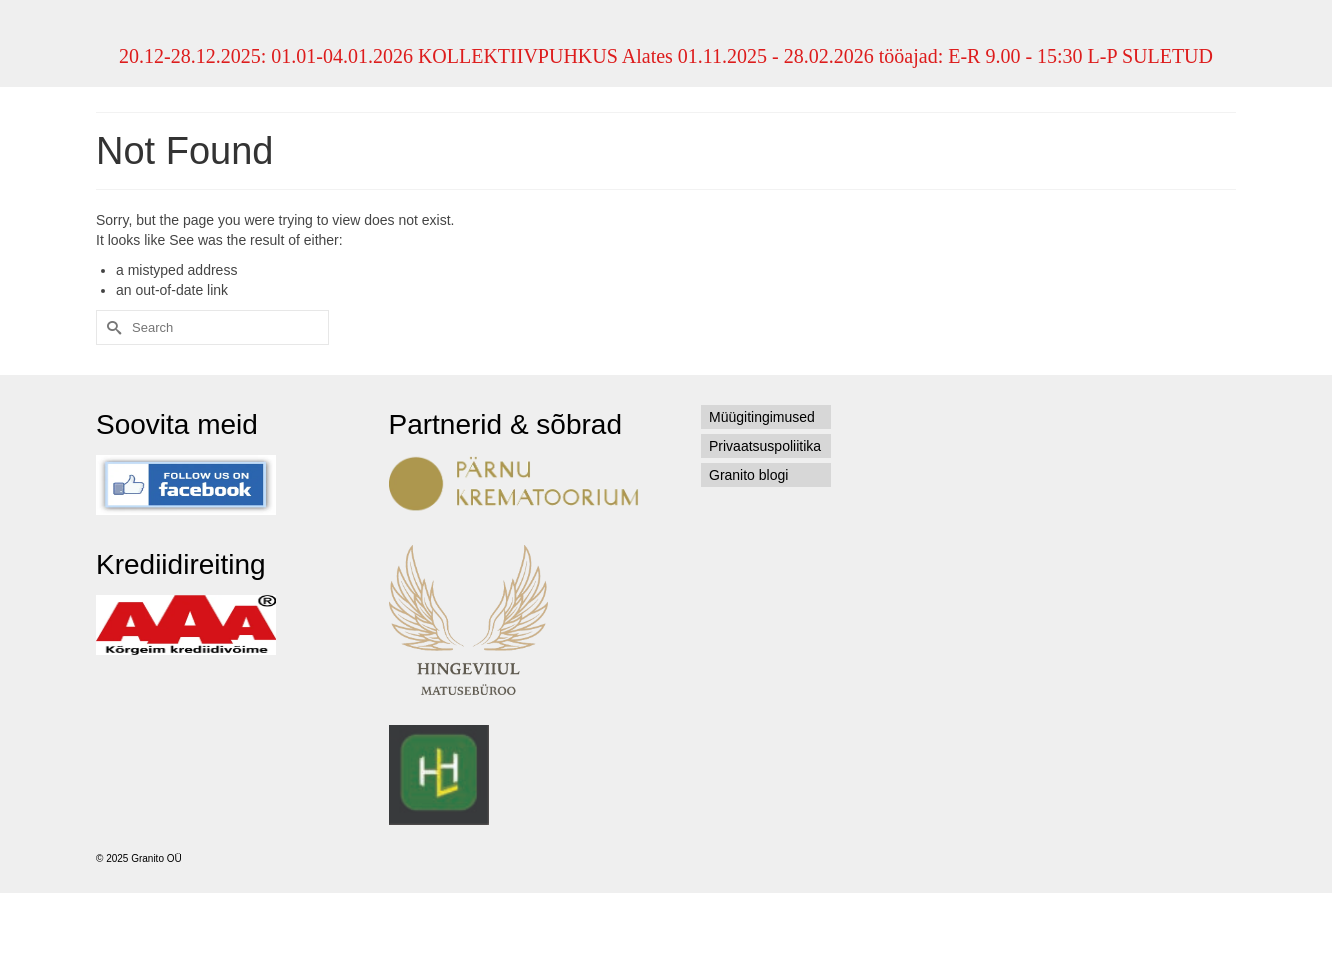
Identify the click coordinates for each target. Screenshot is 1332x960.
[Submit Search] (111, 327)
